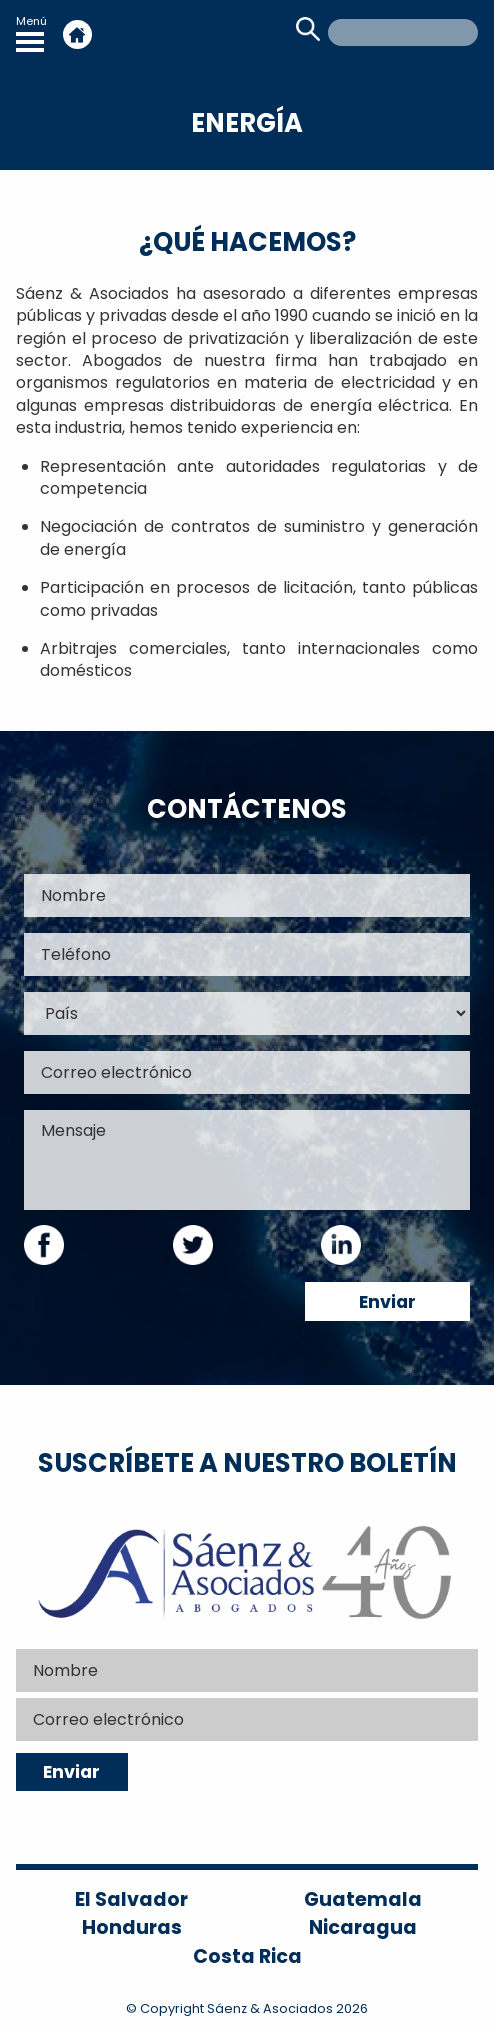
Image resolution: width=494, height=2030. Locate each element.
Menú (31, 32)
